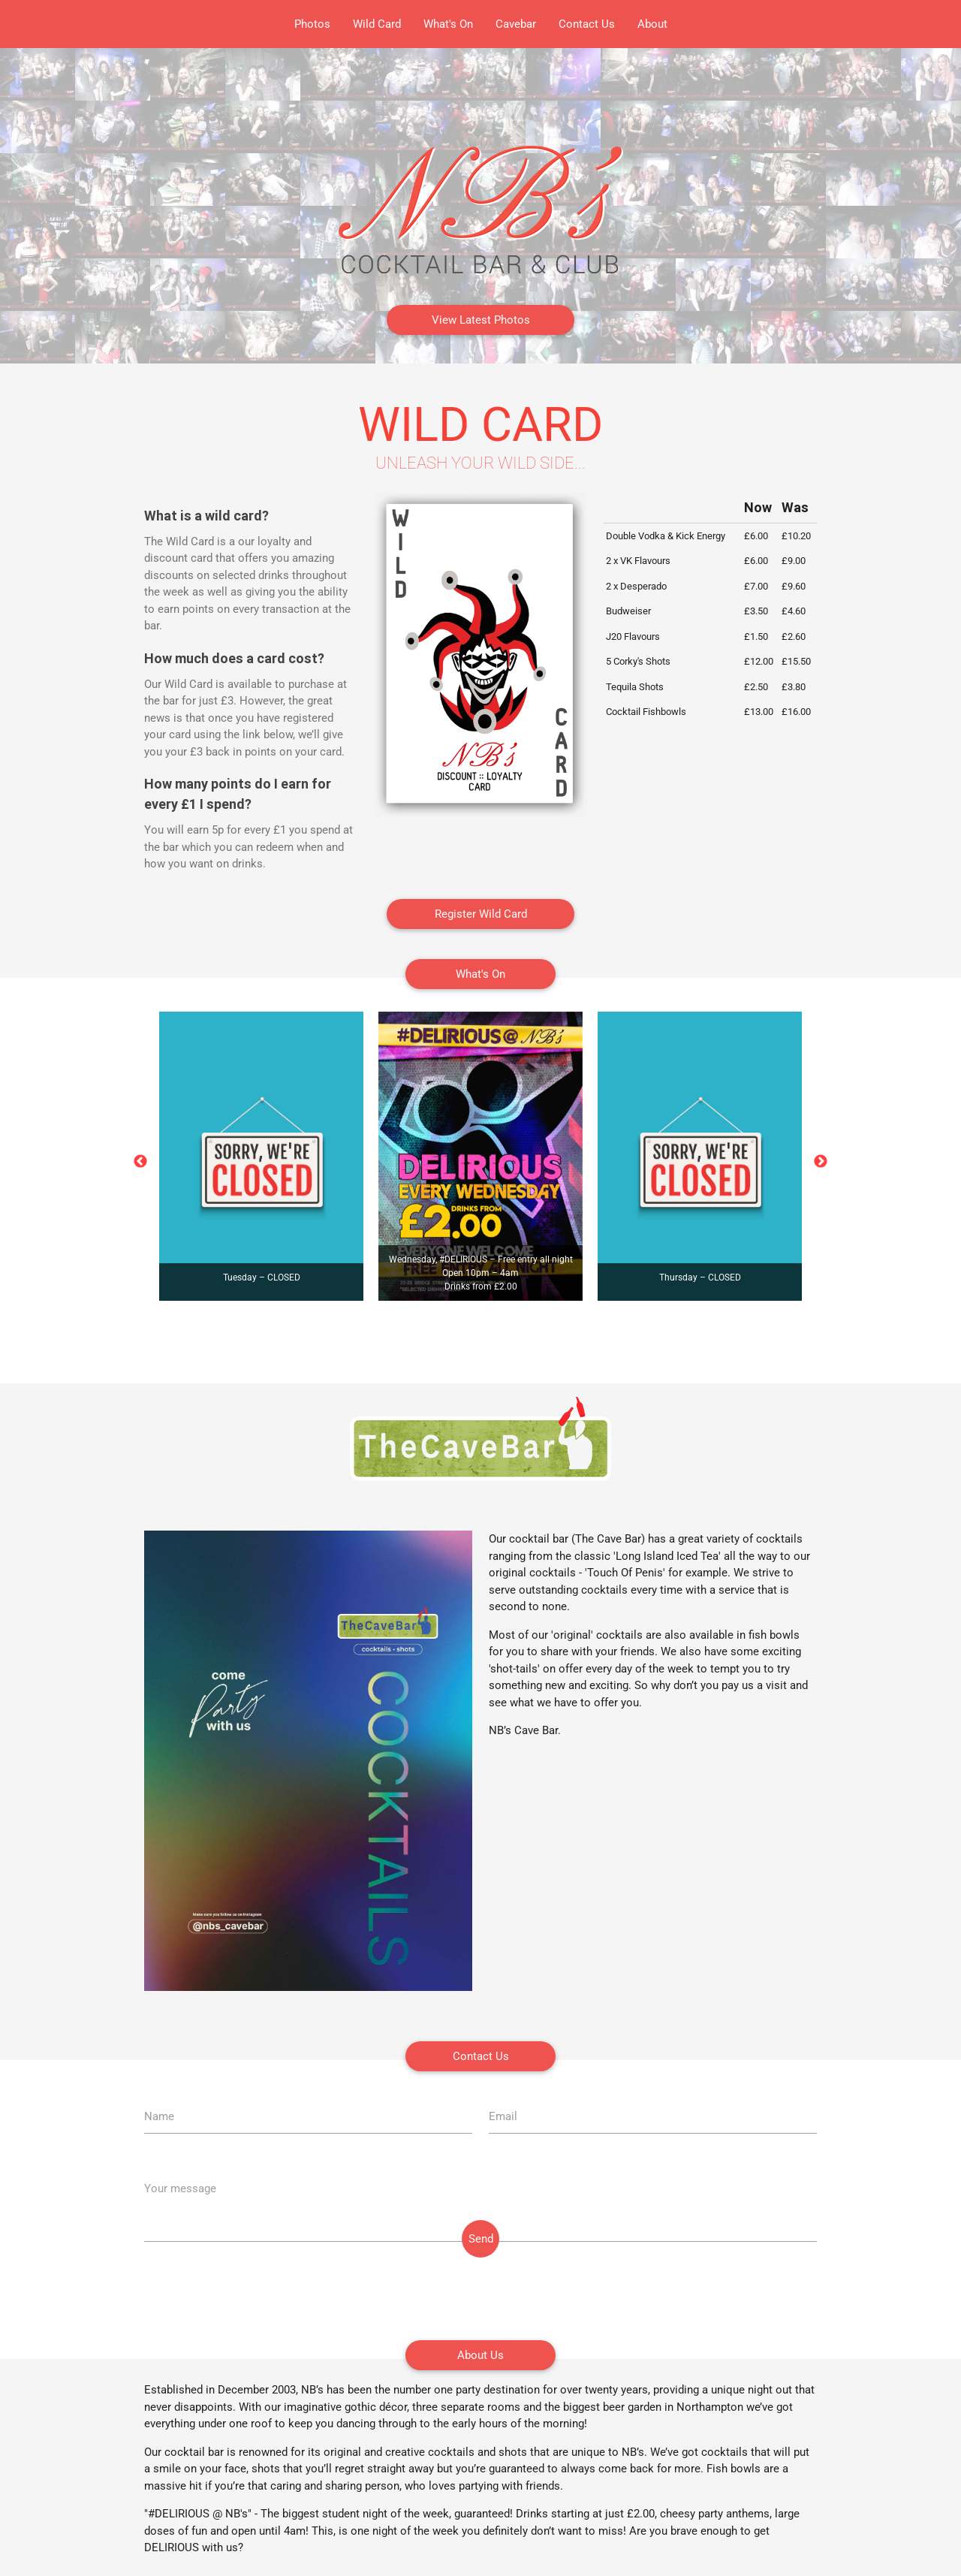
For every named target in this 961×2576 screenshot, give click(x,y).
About (652, 24)
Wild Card (377, 24)
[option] (261, 1156)
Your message (180, 2188)
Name (159, 2116)
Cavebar (516, 24)
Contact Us (587, 24)
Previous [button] (140, 1161)
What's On (448, 24)
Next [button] (820, 1161)
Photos (312, 24)
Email (503, 2116)
